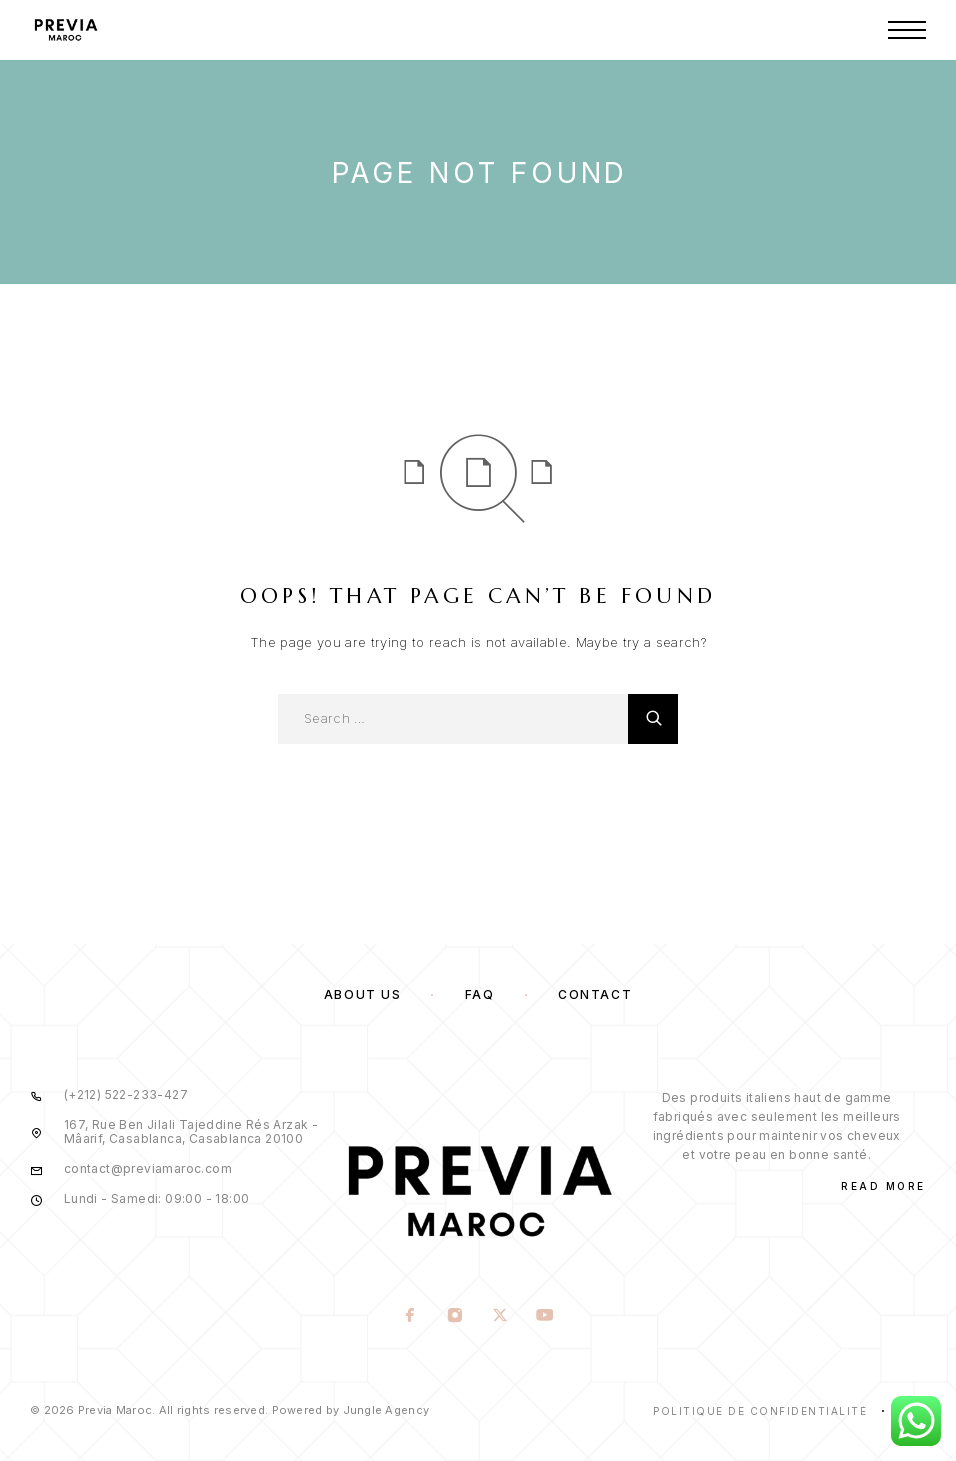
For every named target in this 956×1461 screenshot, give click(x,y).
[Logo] (65, 30)
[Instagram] (455, 1317)
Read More (883, 1186)
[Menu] (907, 30)
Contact (595, 994)
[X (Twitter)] (500, 1317)
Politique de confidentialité (760, 1411)
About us (362, 994)
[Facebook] (410, 1317)
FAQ (480, 994)
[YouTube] (545, 1317)
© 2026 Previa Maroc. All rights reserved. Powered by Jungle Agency (229, 1410)
